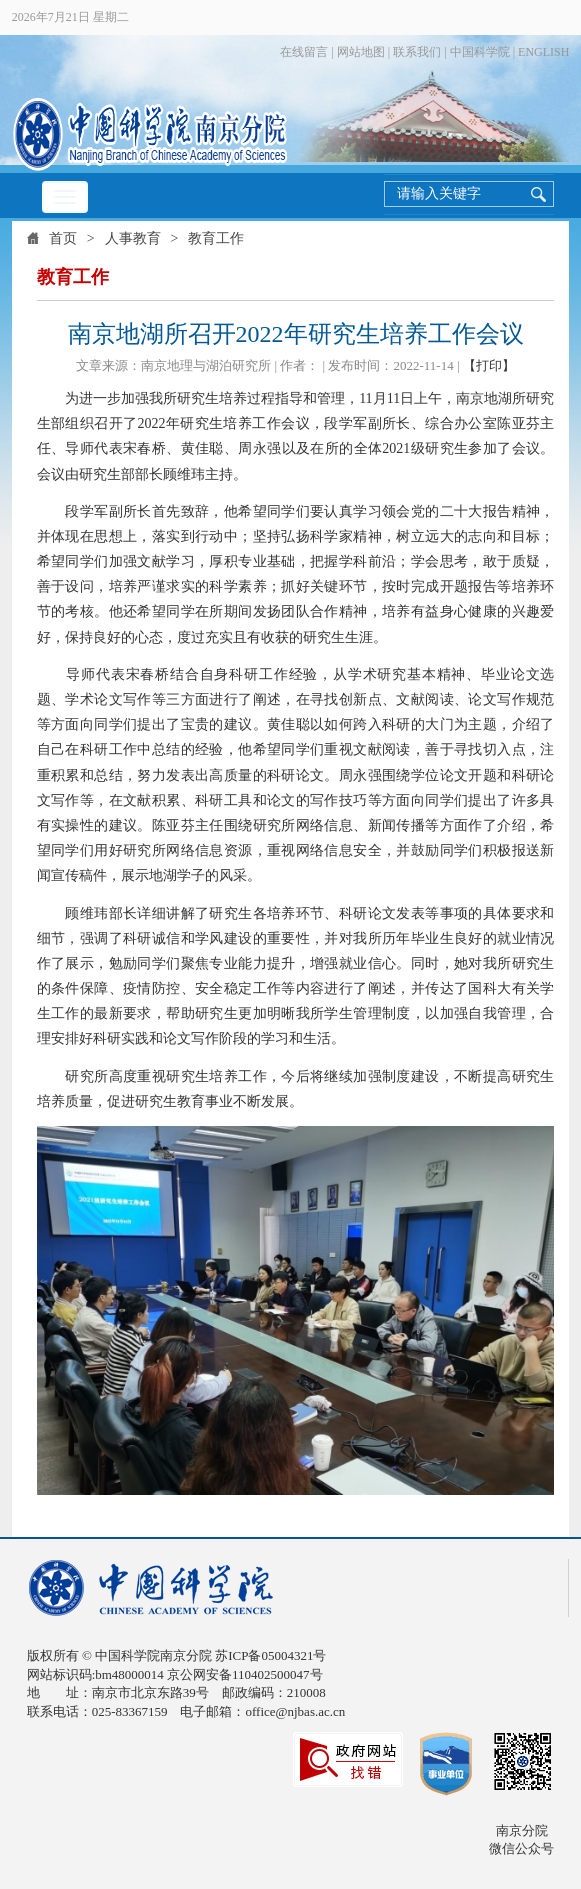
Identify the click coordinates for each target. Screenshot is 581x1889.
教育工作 (216, 238)
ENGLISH (543, 52)
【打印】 (489, 365)
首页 (63, 238)
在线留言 (304, 52)
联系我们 (417, 52)
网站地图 (361, 52)
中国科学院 (480, 52)
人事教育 (133, 238)
